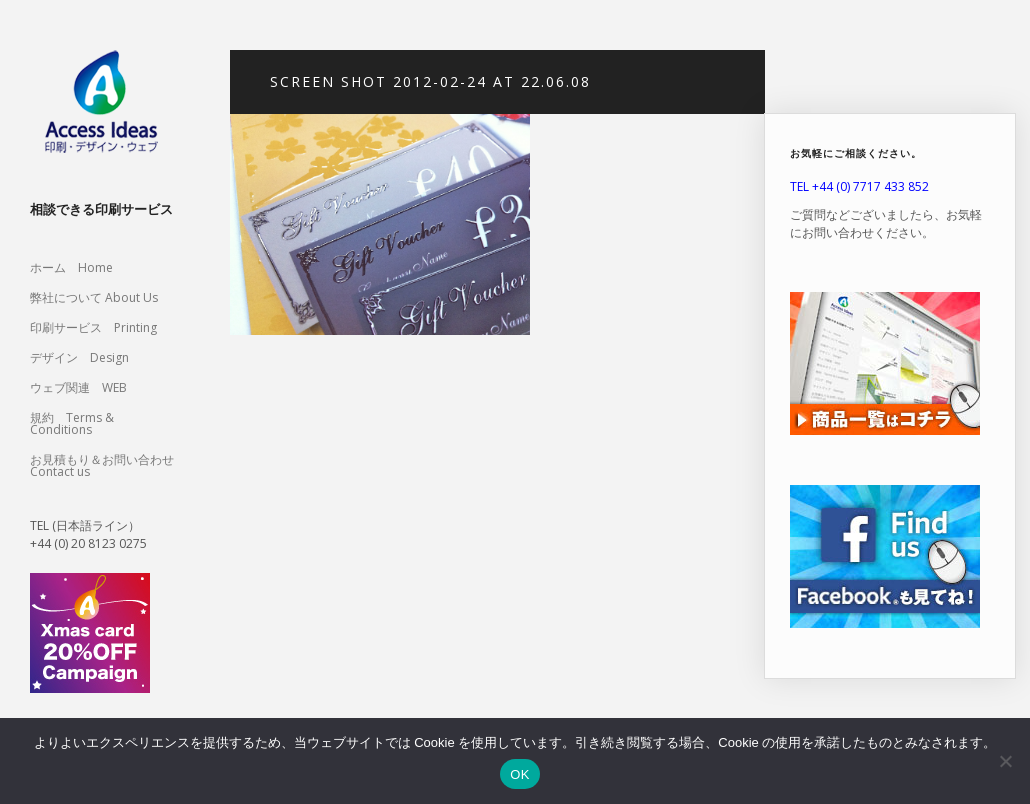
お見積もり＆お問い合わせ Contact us (102, 465)
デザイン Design (79, 357)
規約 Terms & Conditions (72, 423)
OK (519, 774)
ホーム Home (71, 267)
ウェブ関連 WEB (78, 387)
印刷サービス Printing (93, 327)
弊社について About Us (100, 297)
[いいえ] (1005, 761)
